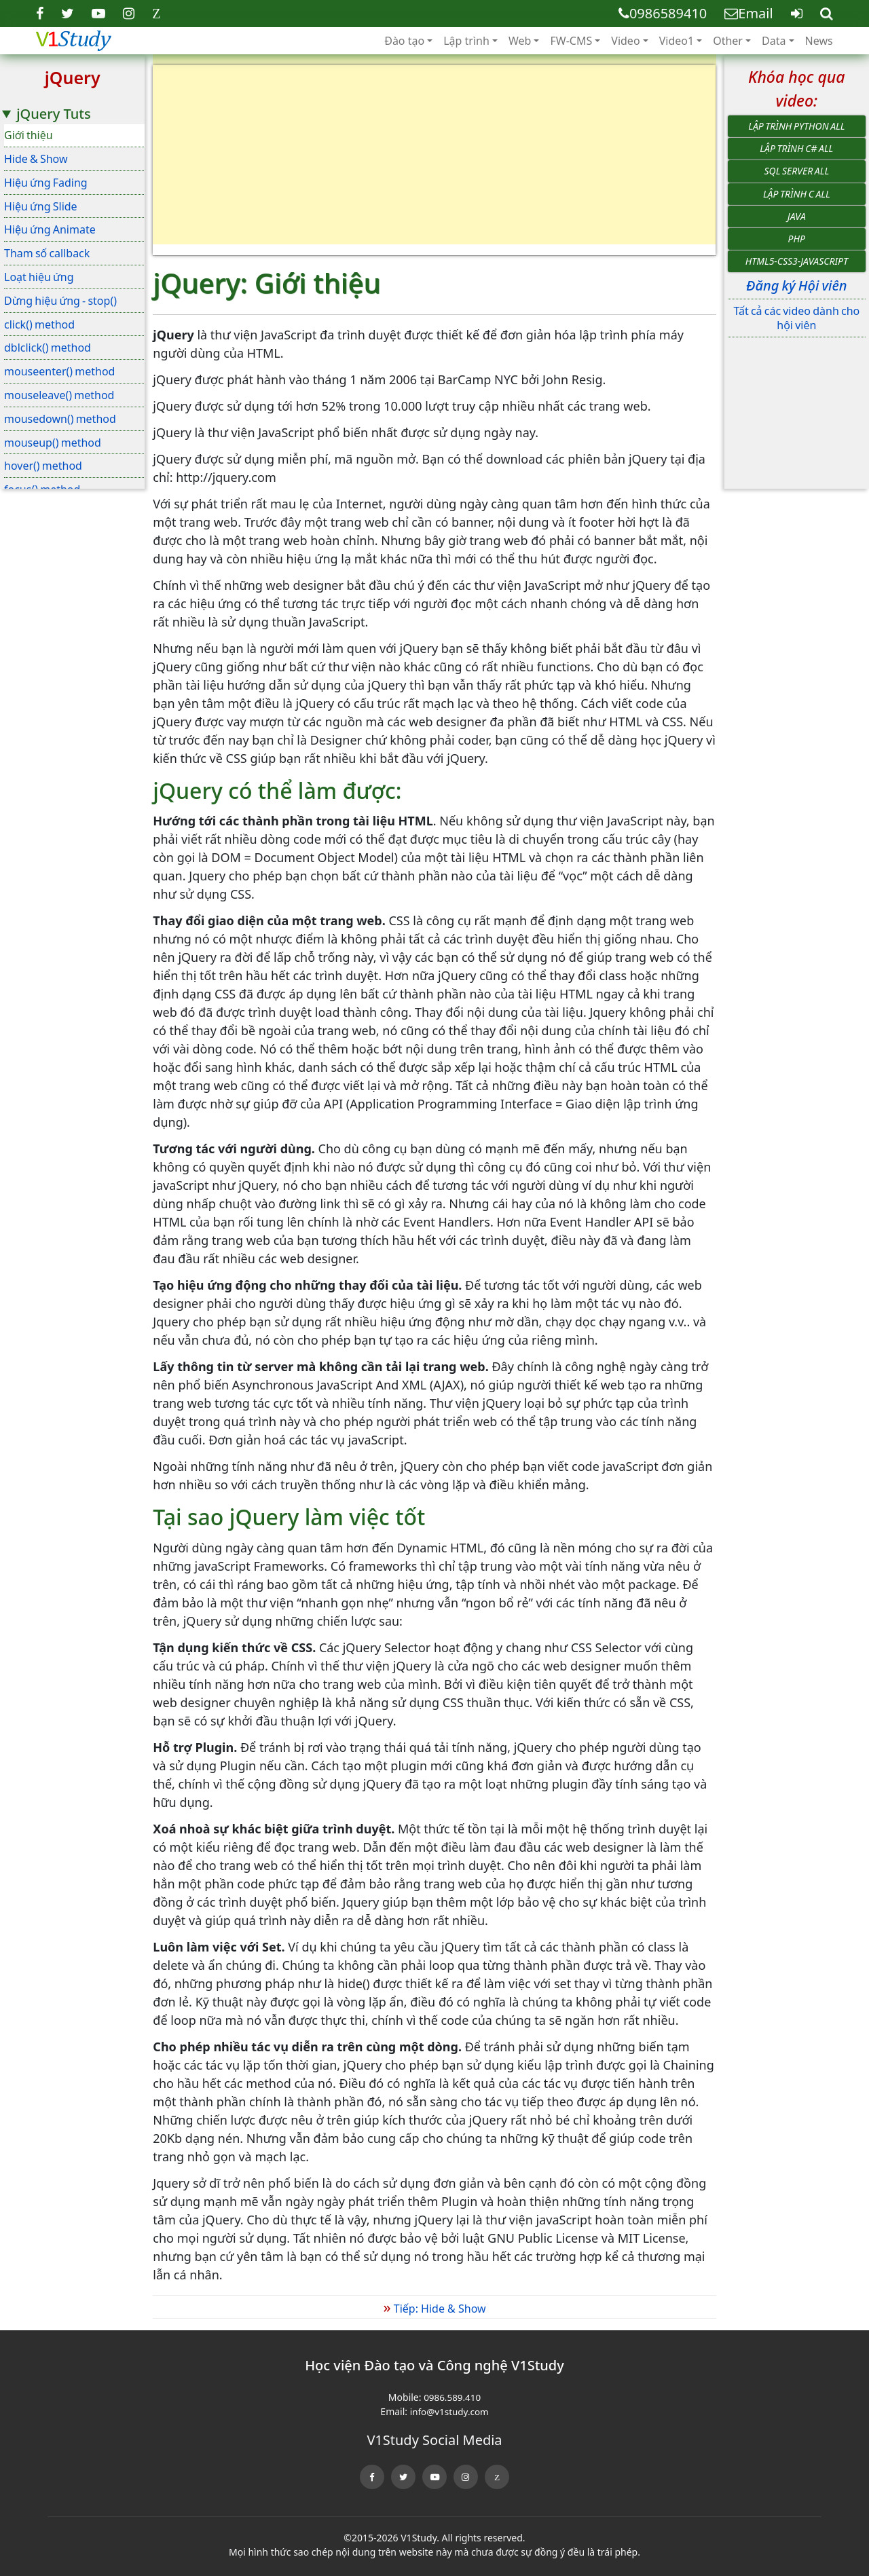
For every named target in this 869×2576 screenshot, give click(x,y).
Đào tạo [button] (404, 40)
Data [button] (773, 40)
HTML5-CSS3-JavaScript (796, 261)
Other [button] (728, 40)
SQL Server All (797, 170)
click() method (39, 324)
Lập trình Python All (796, 125)
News (819, 40)
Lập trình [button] (466, 40)
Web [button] (520, 40)
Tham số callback (47, 253)
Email (748, 13)
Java (797, 216)
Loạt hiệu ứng (39, 276)
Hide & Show (36, 158)
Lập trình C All (796, 193)
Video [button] (625, 40)
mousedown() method (60, 418)
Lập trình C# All (796, 148)
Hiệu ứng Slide (40, 206)
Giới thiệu (28, 135)
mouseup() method (52, 442)
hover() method (43, 465)
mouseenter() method (59, 371)
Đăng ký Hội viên (796, 285)
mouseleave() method (59, 395)
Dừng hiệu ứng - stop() (60, 300)
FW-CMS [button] (571, 40)
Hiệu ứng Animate (50, 229)
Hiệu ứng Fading (46, 182)
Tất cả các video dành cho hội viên (796, 318)
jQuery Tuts (53, 114)
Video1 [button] (676, 40)
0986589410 (662, 13)
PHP (796, 238)
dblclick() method (47, 347)
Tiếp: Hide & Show (434, 2308)
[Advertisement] (434, 160)
